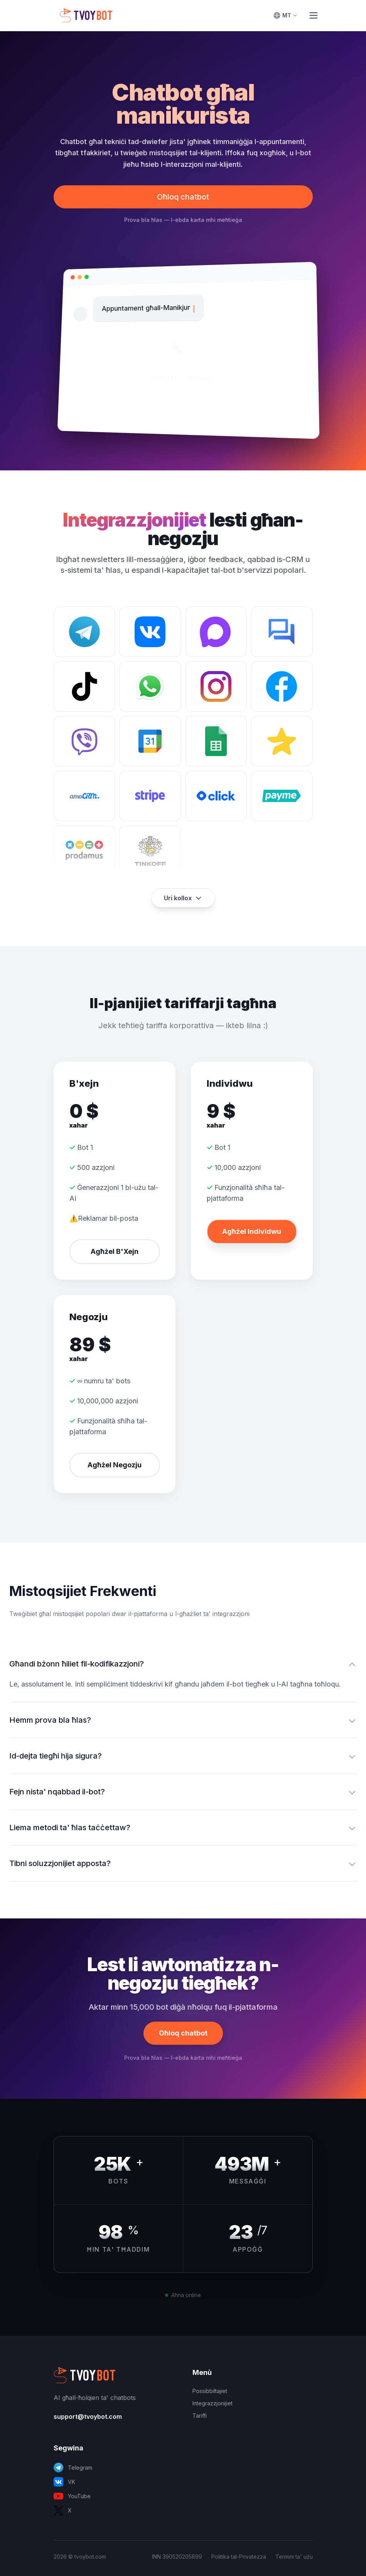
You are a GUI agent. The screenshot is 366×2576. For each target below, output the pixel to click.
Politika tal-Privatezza (238, 2556)
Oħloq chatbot (183, 196)
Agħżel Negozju (115, 1465)
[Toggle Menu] (313, 15)
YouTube (72, 2496)
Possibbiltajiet (209, 2391)
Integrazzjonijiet (212, 2403)
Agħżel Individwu (251, 1231)
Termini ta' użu (294, 2556)
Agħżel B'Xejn (114, 1251)
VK (64, 2482)
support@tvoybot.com (88, 2416)
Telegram (73, 2467)
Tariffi (199, 2415)
